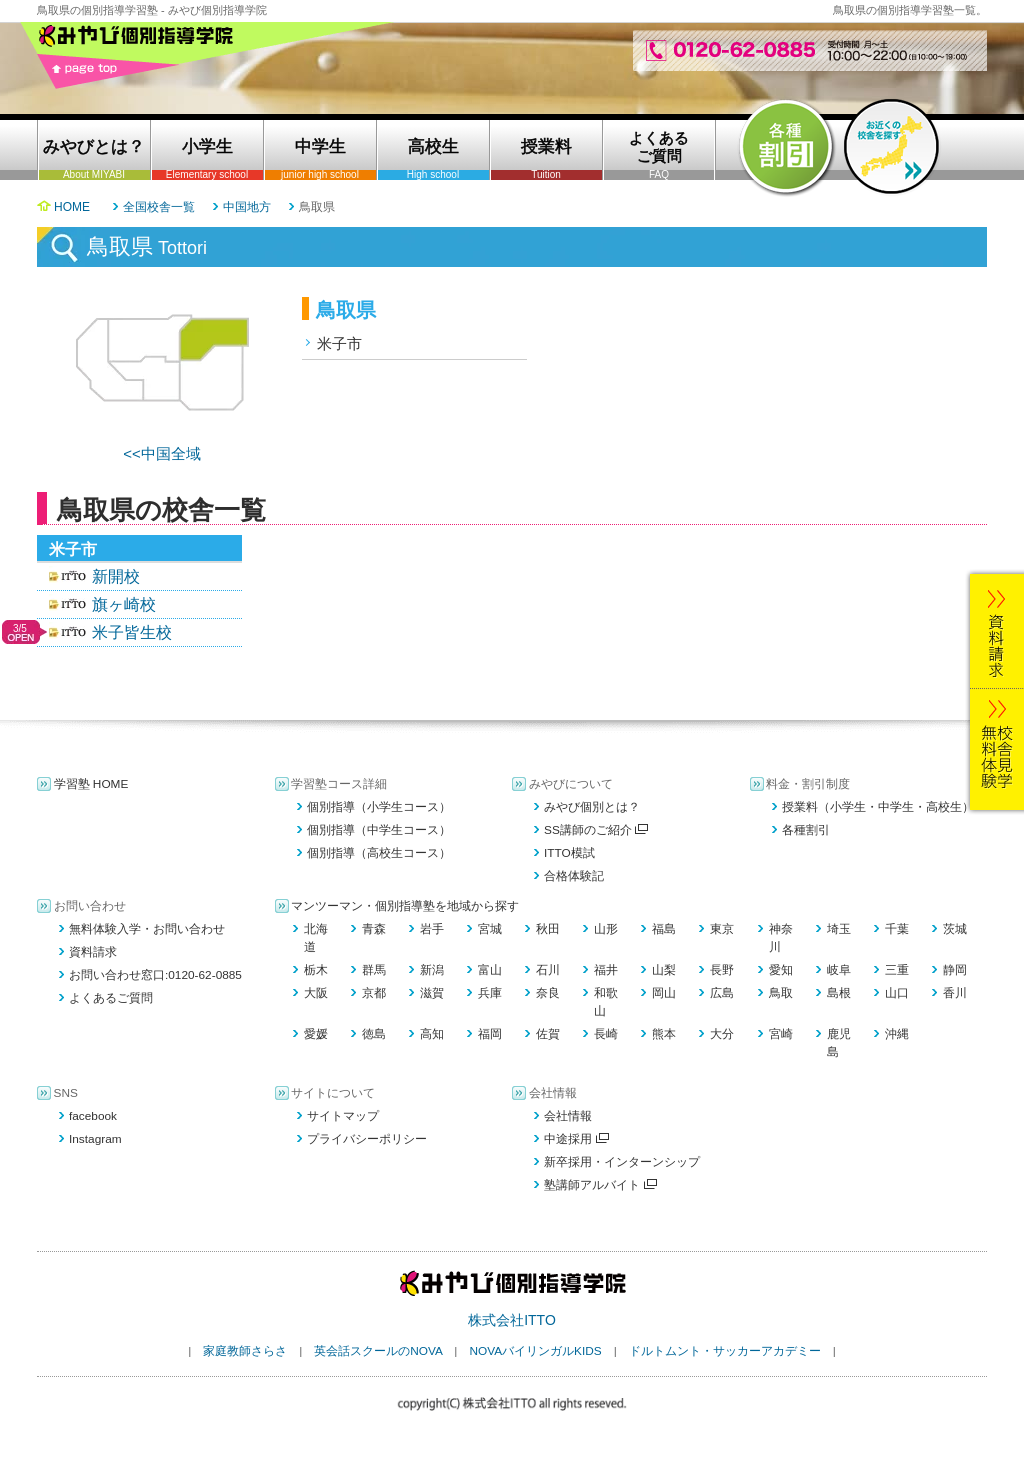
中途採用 (576, 1139)
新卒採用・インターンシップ (622, 1162)
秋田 (548, 929)
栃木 (316, 970)
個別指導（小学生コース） (379, 807)
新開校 (116, 576)
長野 (722, 970)
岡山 (664, 993)
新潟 (432, 970)
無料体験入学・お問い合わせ (147, 929)
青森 (374, 929)
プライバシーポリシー (367, 1139)
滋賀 (432, 993)
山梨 (664, 970)
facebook (93, 1116)
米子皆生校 (132, 632)
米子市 (339, 343)
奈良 (548, 993)
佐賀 (548, 1034)
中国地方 (247, 207)
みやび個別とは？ (592, 807)
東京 (722, 929)
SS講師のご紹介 (596, 830)
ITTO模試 (569, 853)
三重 (897, 970)
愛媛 (316, 1034)
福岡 (490, 1034)
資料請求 (93, 952)
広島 (722, 993)
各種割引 (806, 830)
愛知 (781, 970)
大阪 (316, 993)
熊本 (664, 1034)
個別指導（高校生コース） (379, 853)
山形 (606, 929)
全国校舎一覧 (159, 207)
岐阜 (839, 970)
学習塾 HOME (91, 784)
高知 (432, 1034)
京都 (374, 993)
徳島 (374, 1034)
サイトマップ (343, 1116)
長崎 (606, 1034)
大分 (722, 1034)
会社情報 (568, 1116)
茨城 (955, 929)
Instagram (95, 1139)
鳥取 (781, 993)
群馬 (374, 970)
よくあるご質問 (111, 998)
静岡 (955, 970)
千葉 (897, 929)
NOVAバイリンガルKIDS (535, 1351)
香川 (955, 993)
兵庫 (490, 993)
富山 (490, 970)
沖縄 (897, 1034)
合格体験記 (574, 876)
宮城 (490, 929)
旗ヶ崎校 (124, 604)
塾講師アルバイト (600, 1185)
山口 (897, 993)
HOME (72, 207)
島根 (839, 993)
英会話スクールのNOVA (378, 1351)
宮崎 (781, 1034)
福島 (664, 929)
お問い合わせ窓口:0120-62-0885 (155, 975)
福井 (606, 970)
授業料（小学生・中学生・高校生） (878, 807)
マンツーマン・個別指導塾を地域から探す (405, 906)
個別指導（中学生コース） (379, 830)
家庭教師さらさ (245, 1351)
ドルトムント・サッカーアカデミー (725, 1351)
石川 (548, 970)
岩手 (432, 929)
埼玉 (839, 929)
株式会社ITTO (512, 1320)
